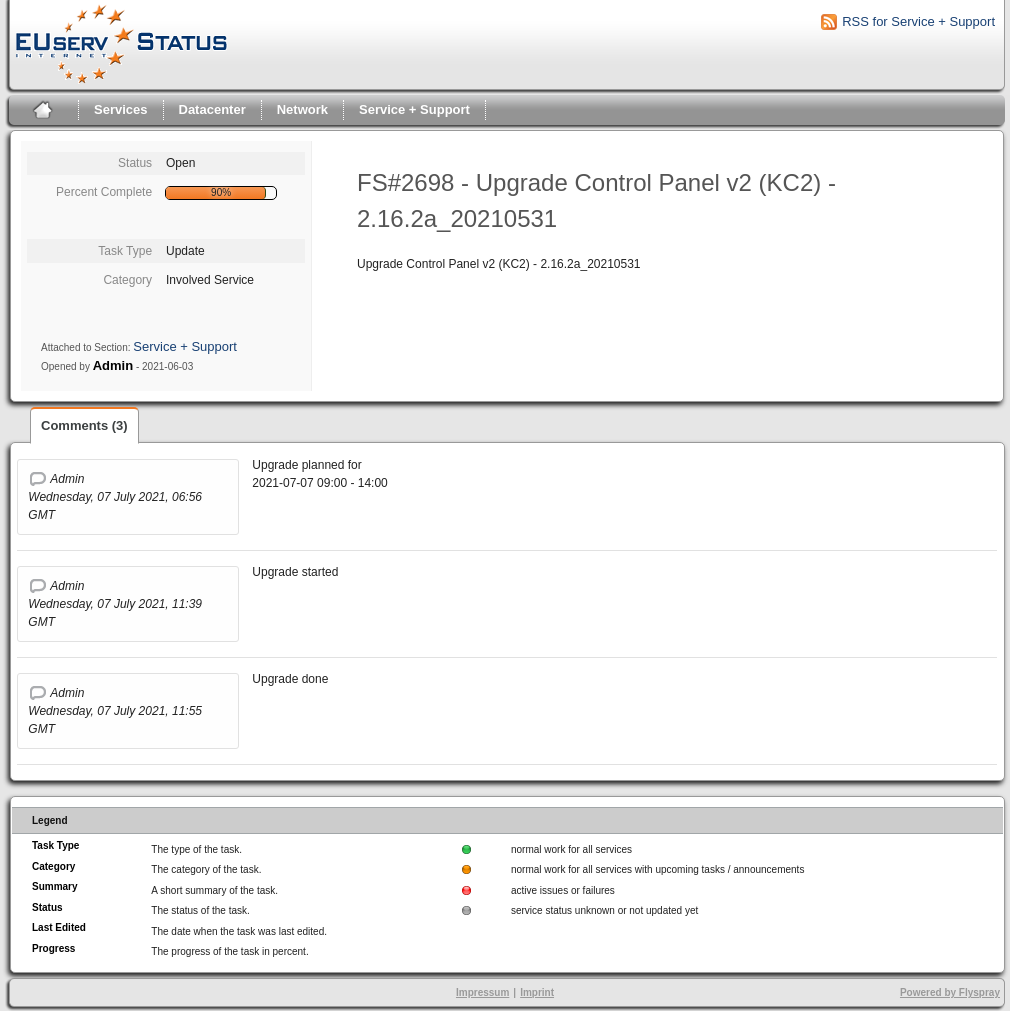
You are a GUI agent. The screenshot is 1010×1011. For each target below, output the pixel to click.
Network (302, 109)
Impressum (482, 992)
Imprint (537, 992)
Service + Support (414, 109)
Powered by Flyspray (950, 992)
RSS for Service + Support (918, 21)
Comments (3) (84, 425)
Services (121, 109)
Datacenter (212, 109)
